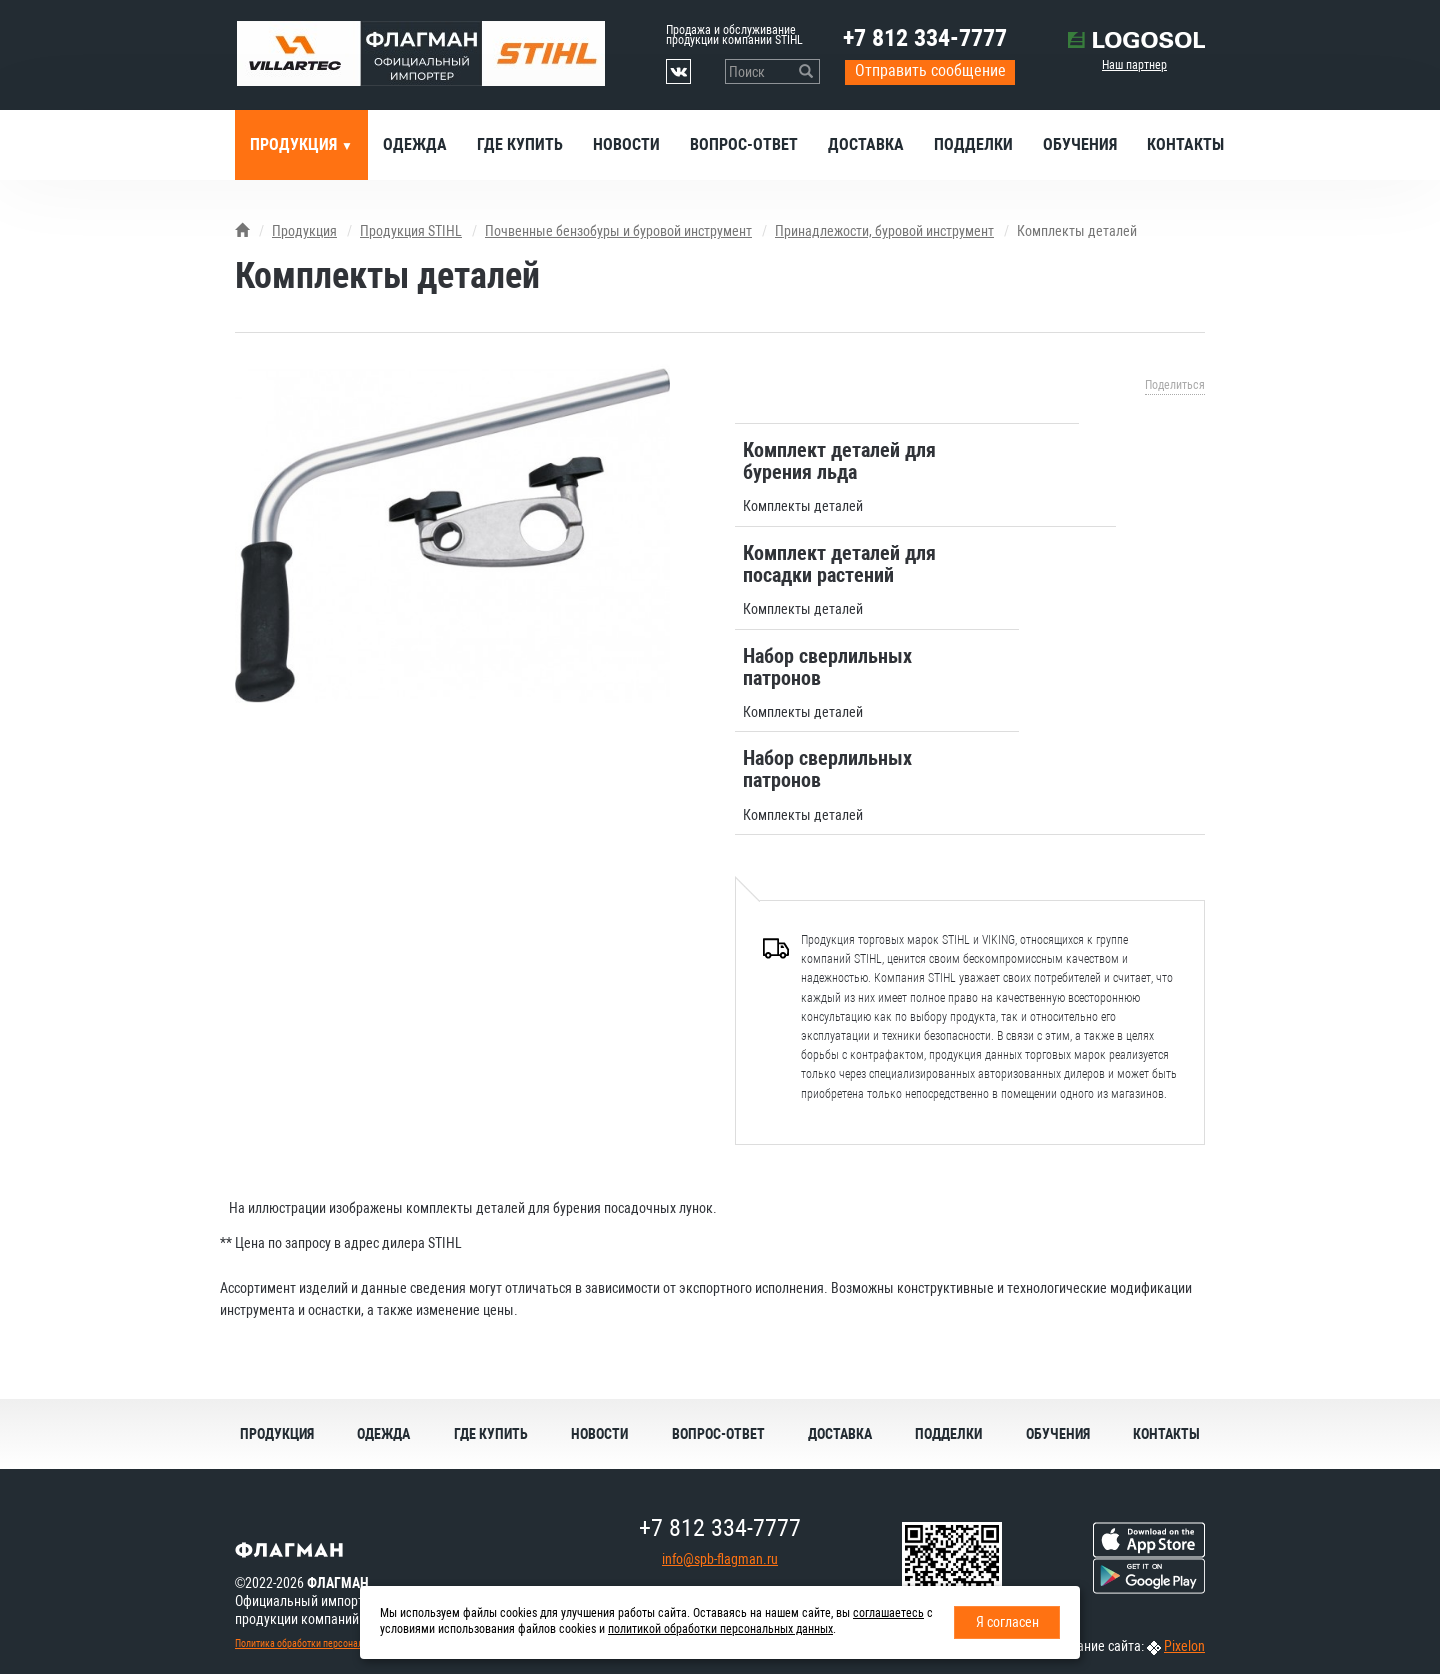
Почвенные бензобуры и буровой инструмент (618, 231)
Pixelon (1184, 1646)
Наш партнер (1134, 65)
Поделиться (1175, 385)
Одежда (415, 144)
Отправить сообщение (930, 70)
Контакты (1185, 144)
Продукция (295, 144)
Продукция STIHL (411, 231)
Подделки (973, 144)
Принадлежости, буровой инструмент (884, 231)
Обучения (1080, 144)
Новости (626, 144)
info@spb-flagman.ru (720, 1559)
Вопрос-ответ (744, 144)
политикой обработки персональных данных (720, 1629)
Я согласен (1007, 1622)
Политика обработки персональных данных (326, 1643)
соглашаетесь (888, 1613)
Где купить (520, 144)
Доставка (866, 144)
